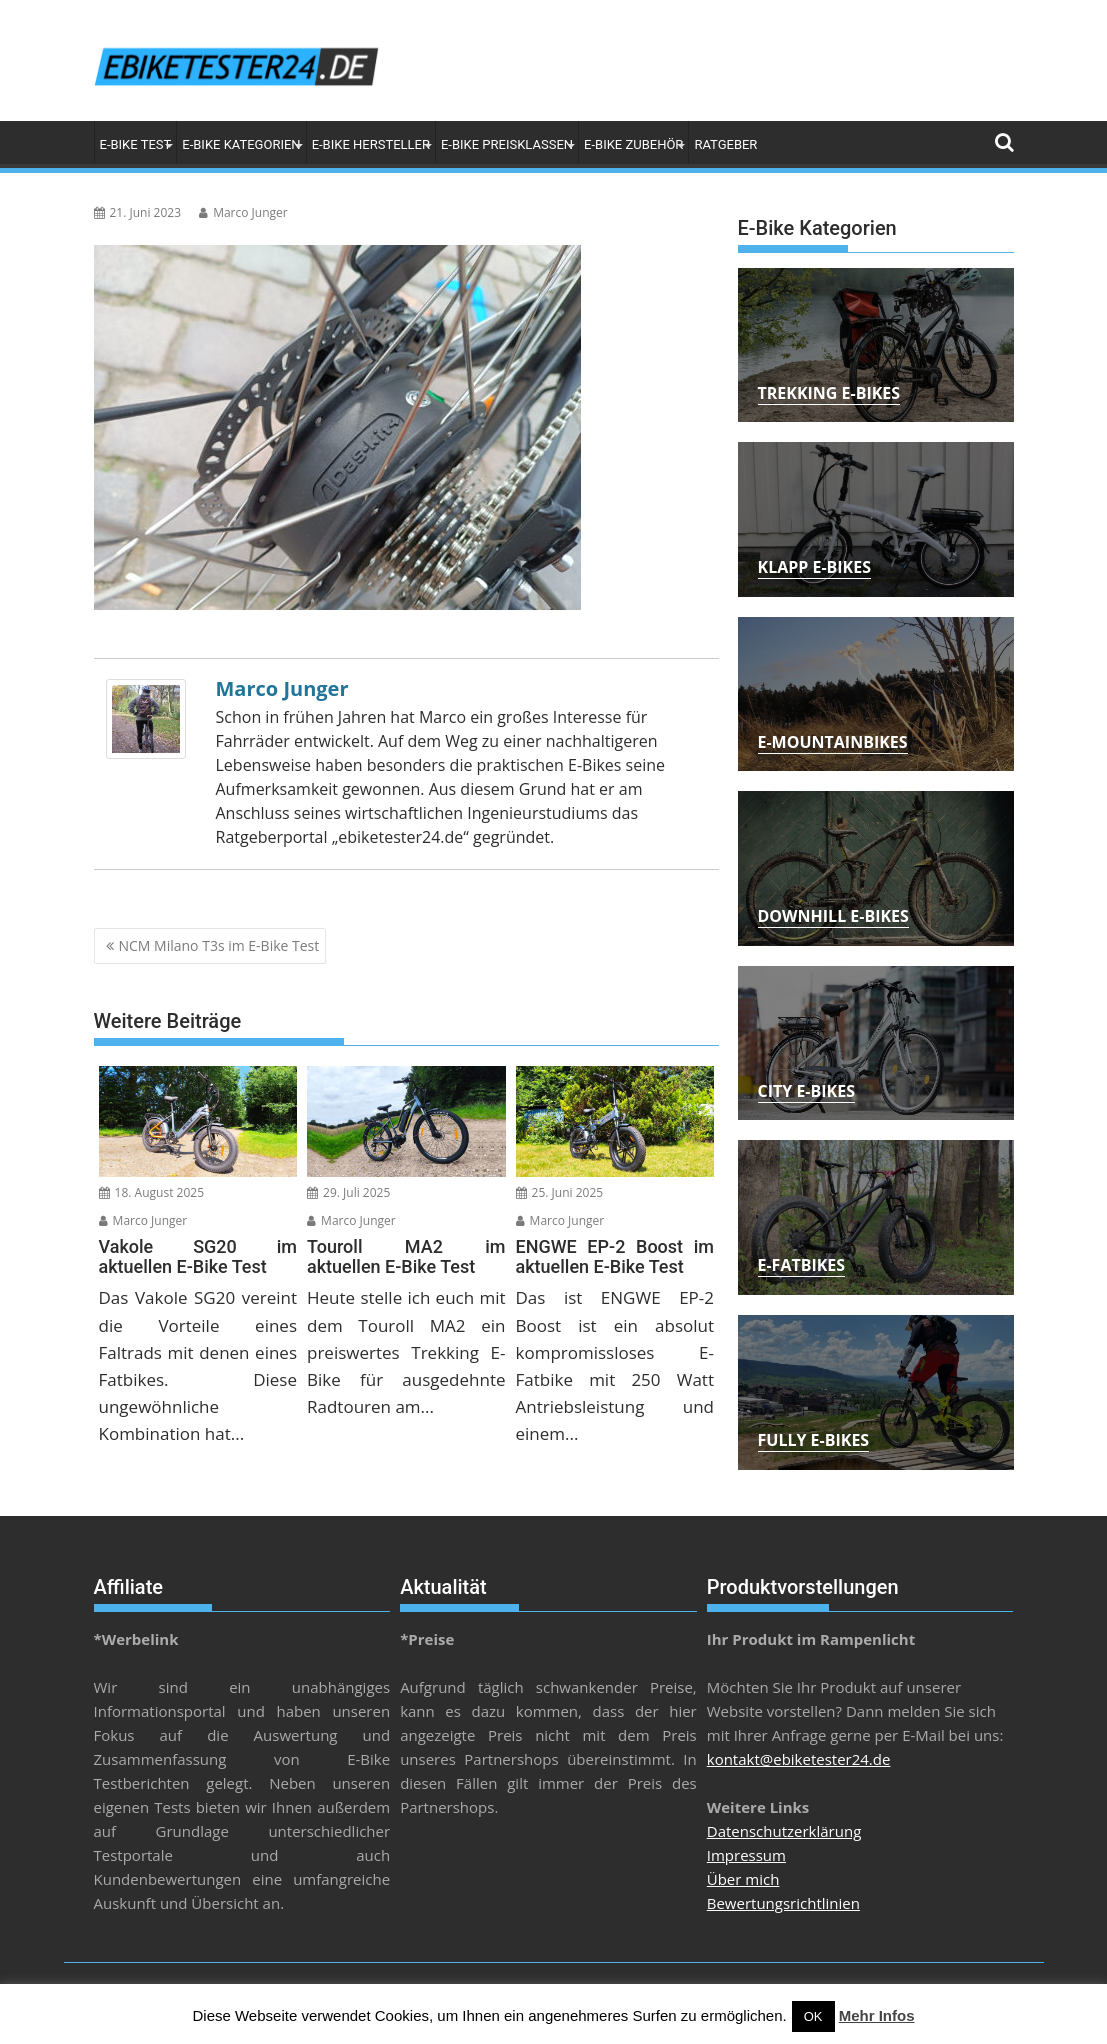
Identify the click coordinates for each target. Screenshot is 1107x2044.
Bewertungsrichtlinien (783, 1903)
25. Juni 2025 (560, 1192)
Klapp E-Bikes (815, 567)
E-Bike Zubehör (633, 144)
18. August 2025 (152, 1192)
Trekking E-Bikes (829, 393)
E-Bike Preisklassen (507, 144)
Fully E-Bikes (814, 1440)
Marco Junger (243, 212)
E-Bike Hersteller (371, 144)
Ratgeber (725, 144)
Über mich (743, 1879)
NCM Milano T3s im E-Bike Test (219, 945)
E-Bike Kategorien (241, 144)
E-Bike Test (136, 144)
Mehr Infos (877, 2015)
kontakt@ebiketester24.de (799, 1759)
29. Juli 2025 (348, 1192)
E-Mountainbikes (833, 742)
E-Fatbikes (802, 1265)
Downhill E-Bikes (833, 916)
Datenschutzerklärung (784, 1831)
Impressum (746, 1855)
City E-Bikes (806, 1091)
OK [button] (813, 2016)
